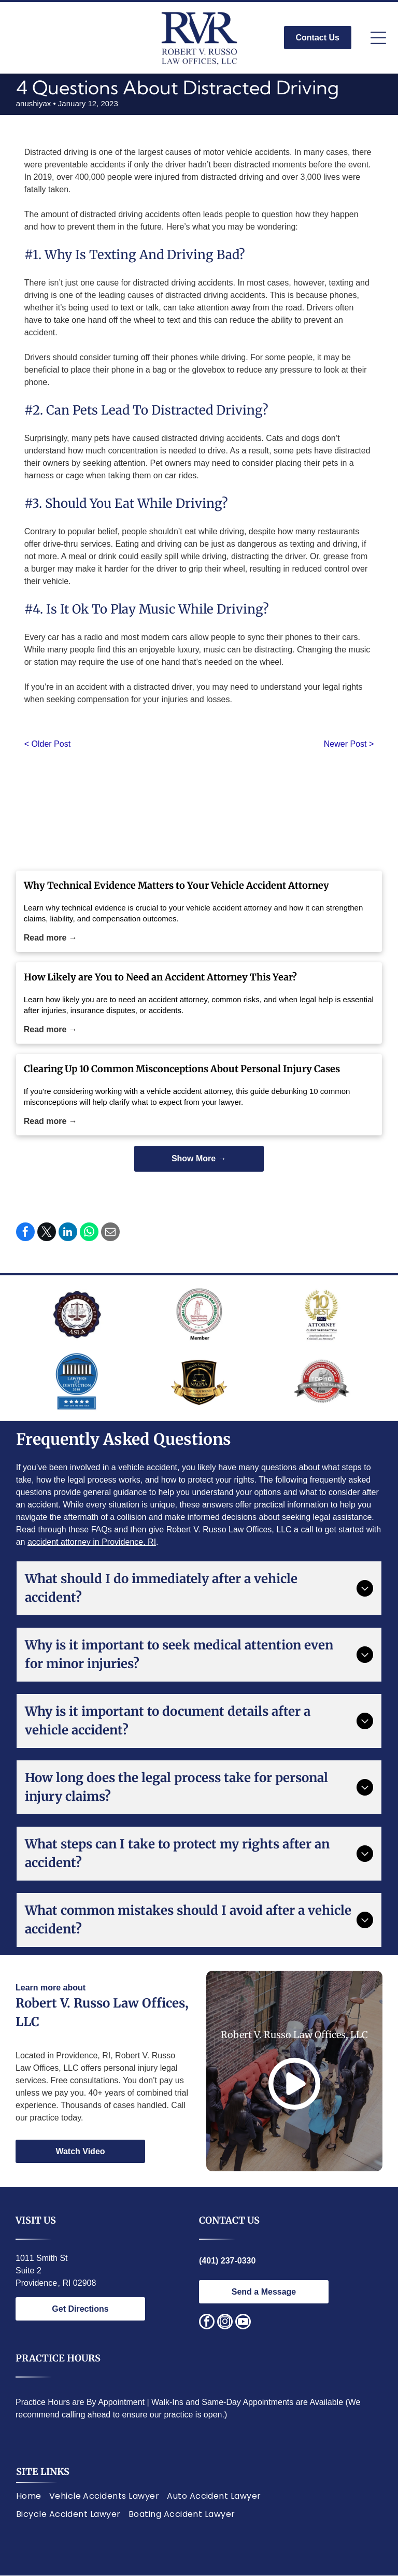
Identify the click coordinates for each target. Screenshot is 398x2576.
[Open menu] (378, 38)
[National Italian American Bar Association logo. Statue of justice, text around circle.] (199, 1314)
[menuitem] (32, 2496)
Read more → (50, 937)
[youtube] (243, 2323)
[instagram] (225, 2323)
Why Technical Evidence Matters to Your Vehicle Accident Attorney (176, 885)
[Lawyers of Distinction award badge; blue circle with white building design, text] (77, 1381)
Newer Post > (349, 743)
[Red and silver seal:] (321, 1381)
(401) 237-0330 (227, 2260)
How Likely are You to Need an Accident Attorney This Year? (160, 977)
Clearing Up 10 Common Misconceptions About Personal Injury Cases (182, 1069)
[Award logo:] (321, 1314)
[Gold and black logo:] (199, 1381)
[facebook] (207, 2323)
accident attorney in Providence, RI (91, 1542)
